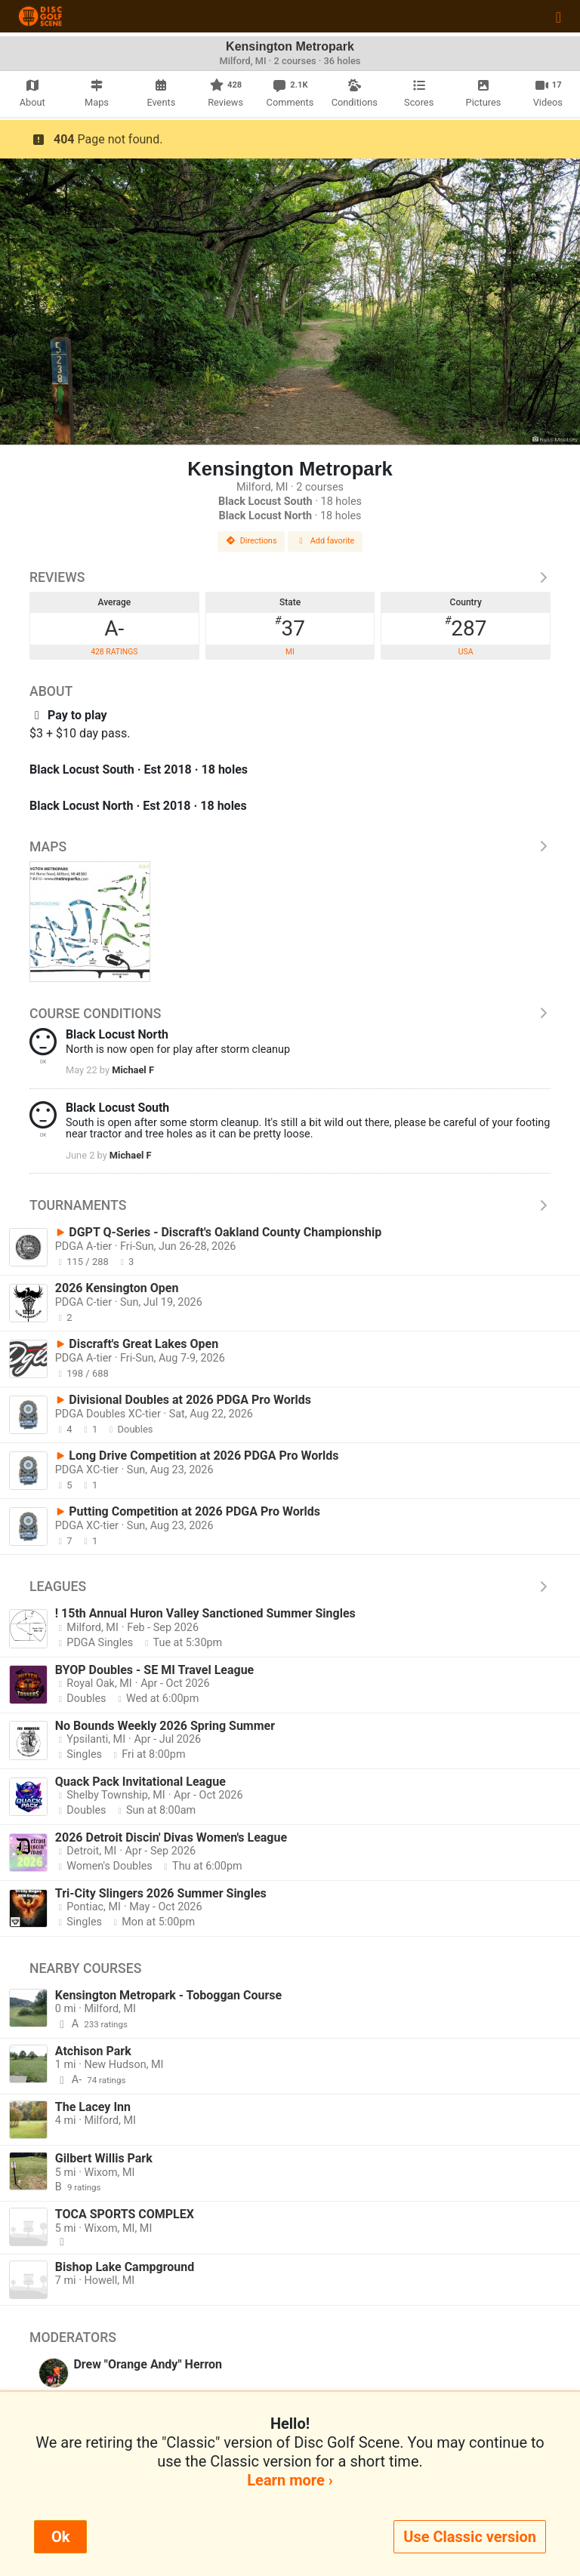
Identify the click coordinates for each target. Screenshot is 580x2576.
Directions (251, 541)
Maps (290, 846)
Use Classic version (469, 2537)
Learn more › (289, 2480)
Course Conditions (290, 1013)
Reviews (290, 577)
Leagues (290, 1586)
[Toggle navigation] (558, 16)
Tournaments (290, 1205)
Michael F (133, 1070)
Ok (60, 2537)
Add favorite (325, 541)
